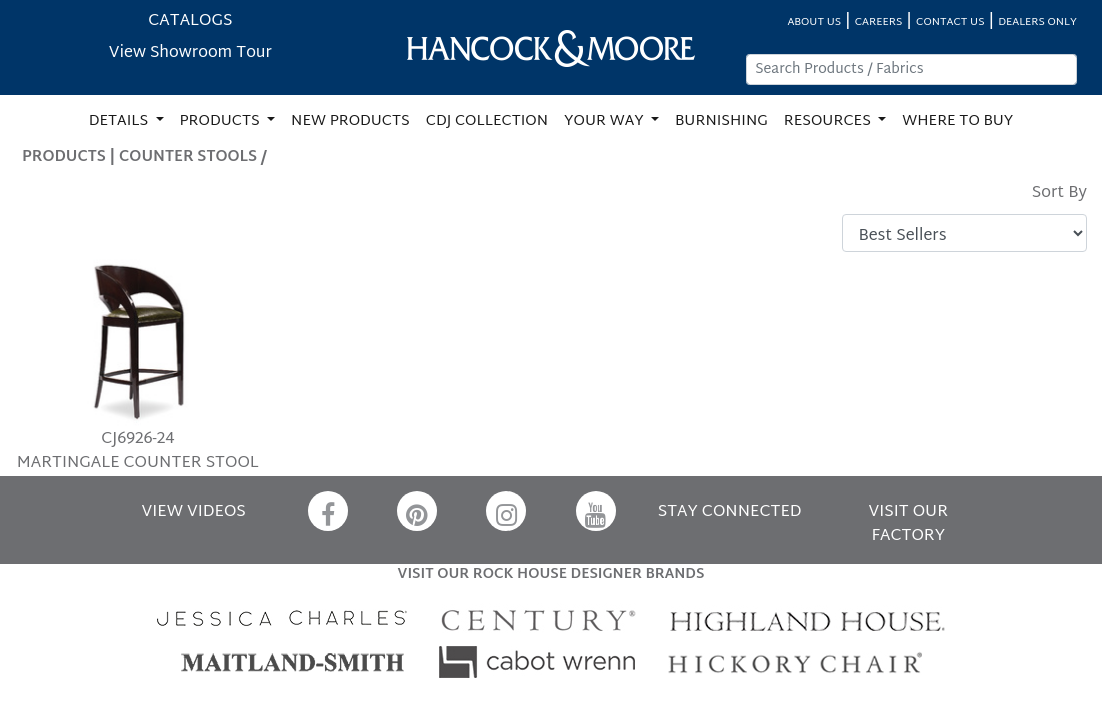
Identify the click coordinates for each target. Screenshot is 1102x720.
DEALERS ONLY (1037, 22)
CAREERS (879, 22)
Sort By (1059, 194)
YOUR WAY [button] (605, 121)
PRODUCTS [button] (222, 121)
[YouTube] (596, 511)
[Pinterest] (417, 511)
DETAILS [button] (120, 121)
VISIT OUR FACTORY (909, 524)
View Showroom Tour (190, 53)
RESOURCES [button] (829, 121)
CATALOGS (190, 21)
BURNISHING (721, 121)
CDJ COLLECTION (487, 121)
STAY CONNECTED (730, 512)
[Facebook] (328, 511)
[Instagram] (506, 511)
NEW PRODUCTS (350, 121)
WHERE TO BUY (957, 121)
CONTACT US (950, 22)
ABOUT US (814, 22)
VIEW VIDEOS (194, 512)
